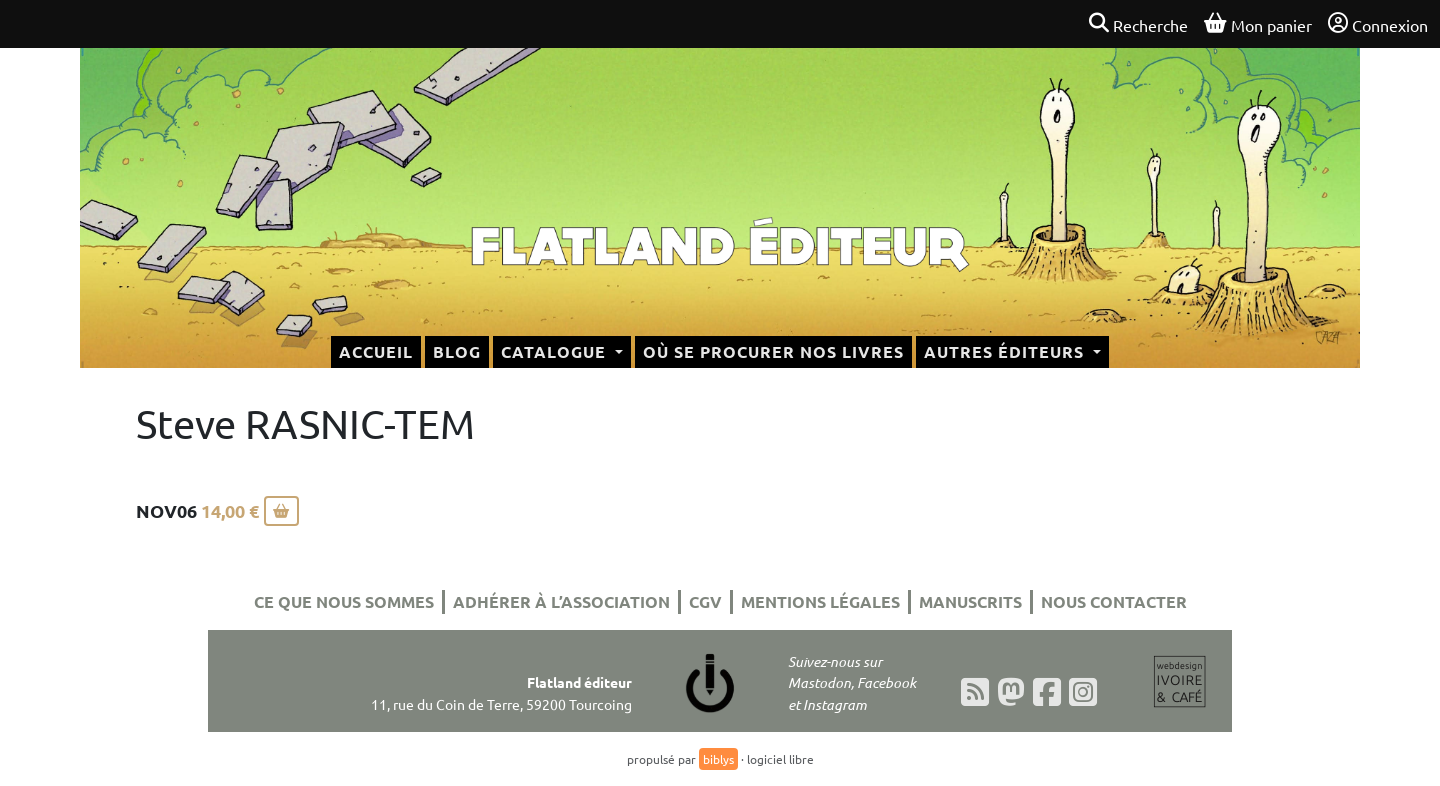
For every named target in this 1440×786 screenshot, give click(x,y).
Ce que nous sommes (344, 601)
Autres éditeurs (1006, 351)
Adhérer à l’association (561, 601)
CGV (705, 601)
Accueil (376, 351)
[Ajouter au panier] (281, 511)
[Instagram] (1083, 692)
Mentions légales (820, 601)
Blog (457, 351)
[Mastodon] (1011, 692)
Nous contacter (1114, 601)
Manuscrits (970, 601)
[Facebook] (1047, 692)
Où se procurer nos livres (773, 351)
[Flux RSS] (975, 692)
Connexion (1378, 24)
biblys (718, 759)
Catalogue (556, 351)
